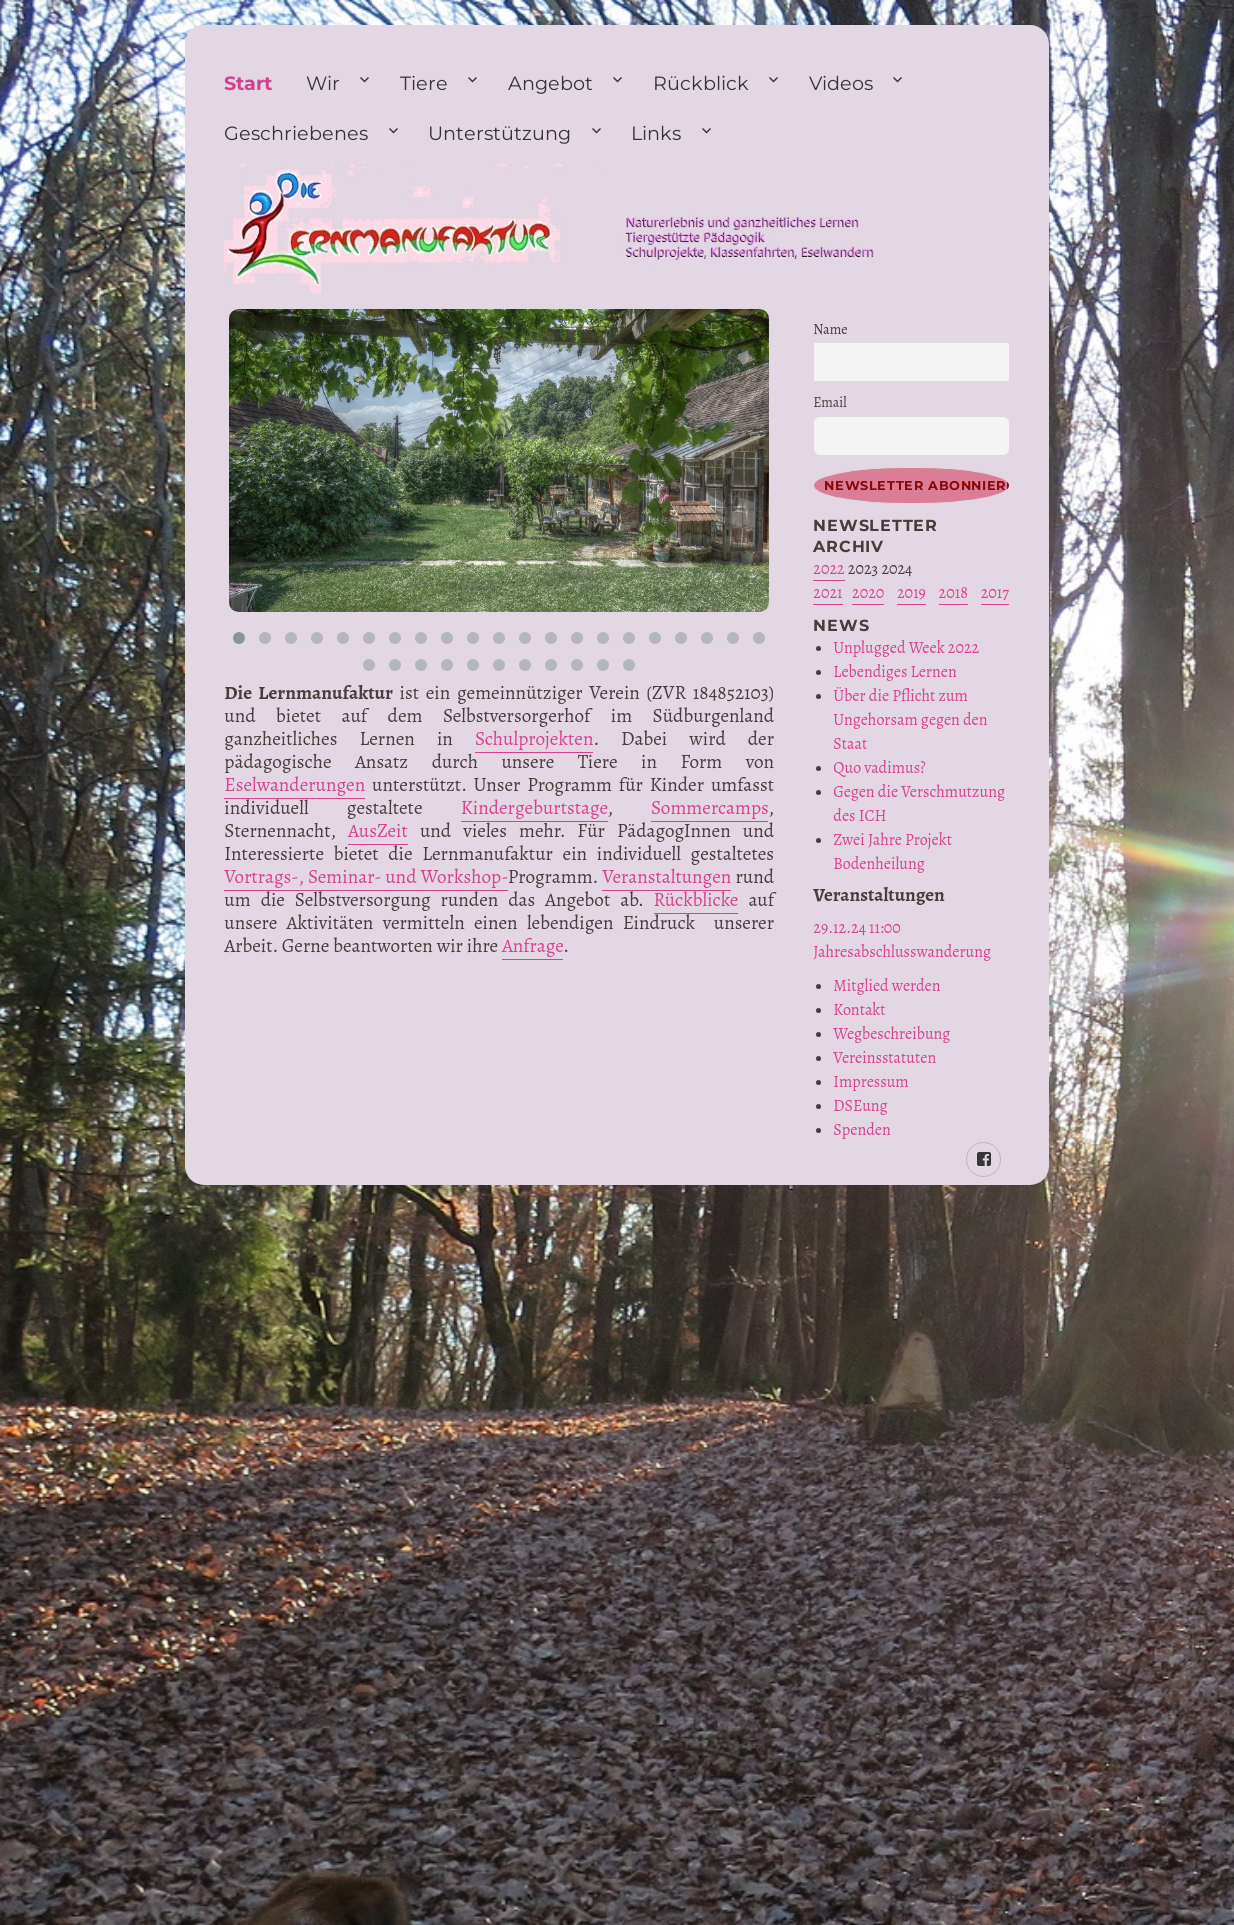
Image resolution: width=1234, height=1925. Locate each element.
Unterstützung (499, 133)
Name (830, 329)
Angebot (550, 83)
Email (829, 402)
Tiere (424, 83)
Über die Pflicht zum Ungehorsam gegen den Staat (910, 720)
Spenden (861, 1130)
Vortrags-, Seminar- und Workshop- (366, 876)
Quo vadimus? (879, 768)
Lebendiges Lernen (894, 672)
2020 (868, 593)
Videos (841, 83)
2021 (827, 593)
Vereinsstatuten (884, 1058)
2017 (995, 593)
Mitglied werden (886, 986)
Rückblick (701, 83)
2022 (828, 569)
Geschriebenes (296, 133)
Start (248, 83)
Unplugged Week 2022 (906, 648)
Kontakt (859, 1010)
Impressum (870, 1082)
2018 (953, 593)
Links (656, 133)
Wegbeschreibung (891, 1034)
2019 (911, 593)
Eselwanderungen (294, 784)
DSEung (860, 1106)
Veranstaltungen (666, 876)
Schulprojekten (534, 738)
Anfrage (532, 945)
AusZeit (378, 830)
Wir (323, 83)
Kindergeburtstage (534, 807)
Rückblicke (696, 899)
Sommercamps (709, 807)
